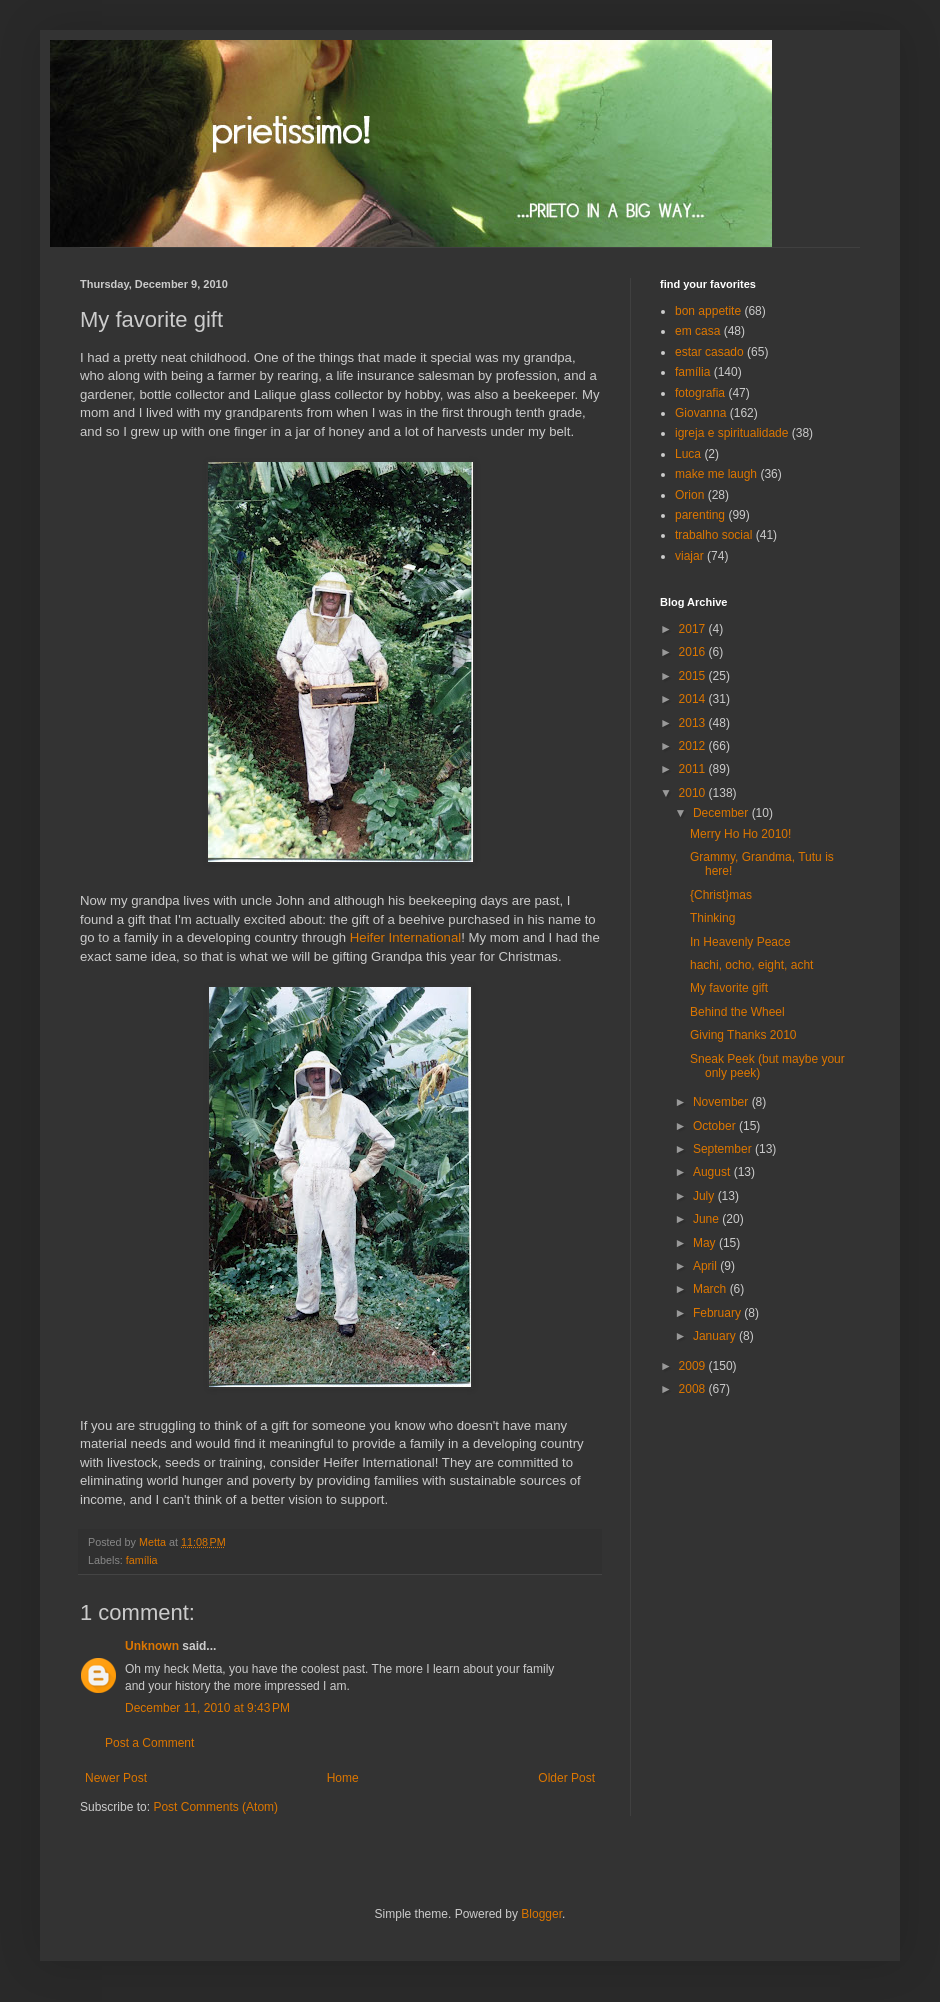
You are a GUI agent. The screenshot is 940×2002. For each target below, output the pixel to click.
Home (343, 1778)
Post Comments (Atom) (215, 1807)
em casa (697, 331)
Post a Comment (149, 1743)
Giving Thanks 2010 (743, 1035)
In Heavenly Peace (740, 942)
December (722, 813)
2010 (694, 793)
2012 (694, 746)
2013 (694, 723)
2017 (694, 629)
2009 (694, 1366)
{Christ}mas (721, 895)
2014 (694, 699)
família (142, 1560)
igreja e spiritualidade (731, 433)
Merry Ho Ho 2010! (740, 834)
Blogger (541, 1914)
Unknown (152, 1646)
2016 (694, 652)
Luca (688, 454)
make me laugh (716, 474)
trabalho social (713, 535)
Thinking (712, 918)
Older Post (566, 1778)
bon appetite (708, 311)
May (706, 1243)
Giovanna (700, 413)
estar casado (709, 352)
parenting (700, 515)
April (706, 1266)
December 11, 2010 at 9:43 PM (207, 1708)
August (713, 1172)
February (718, 1313)
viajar (689, 556)
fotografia (700, 393)
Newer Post (116, 1778)
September (724, 1149)
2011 (694, 769)
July (705, 1196)
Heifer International (405, 937)
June (707, 1219)
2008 (694, 1389)
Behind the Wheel (737, 1012)
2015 (694, 676)
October (716, 1126)
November (722, 1102)
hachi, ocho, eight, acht (751, 965)
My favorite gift (729, 988)
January (716, 1336)
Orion (689, 495)
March (711, 1289)
